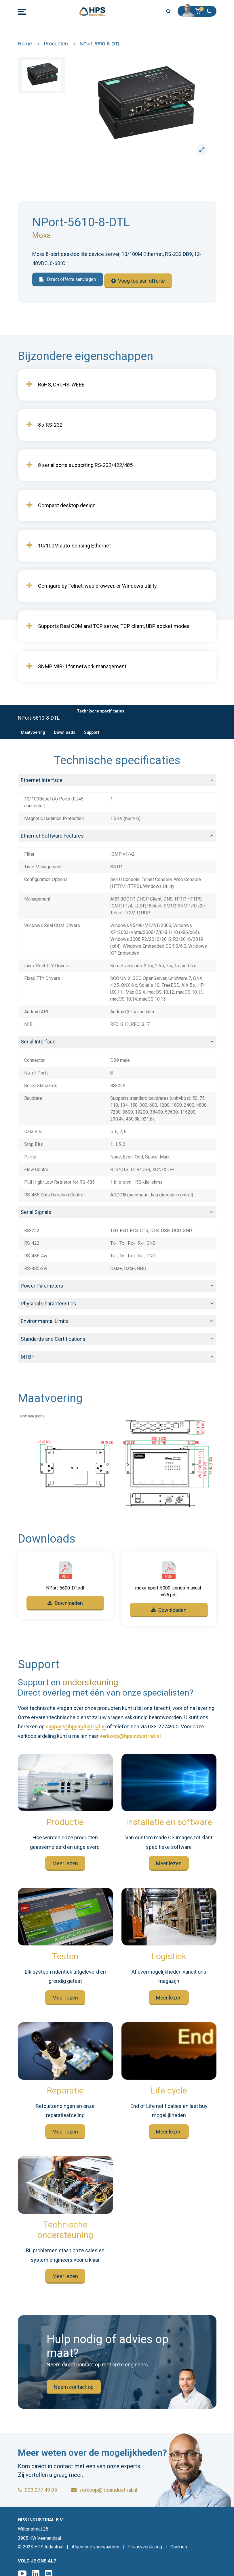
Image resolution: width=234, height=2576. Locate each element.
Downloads (64, 730)
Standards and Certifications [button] (53, 1337)
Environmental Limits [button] (45, 1319)
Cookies (178, 2547)
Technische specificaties (100, 709)
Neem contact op (74, 2385)
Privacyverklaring (145, 2547)
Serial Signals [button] (36, 1210)
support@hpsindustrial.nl (76, 1725)
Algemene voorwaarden (95, 2547)
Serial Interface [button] (38, 1040)
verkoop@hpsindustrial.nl (130, 1734)
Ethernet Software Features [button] (52, 834)
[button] (200, 11)
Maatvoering (33, 730)
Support (91, 730)
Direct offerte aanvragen (67, 279)
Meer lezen (65, 1862)
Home (25, 44)
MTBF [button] (27, 1355)
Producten (56, 44)
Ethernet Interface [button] (41, 778)
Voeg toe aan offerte (138, 280)
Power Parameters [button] (42, 1284)
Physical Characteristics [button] (48, 1302)
